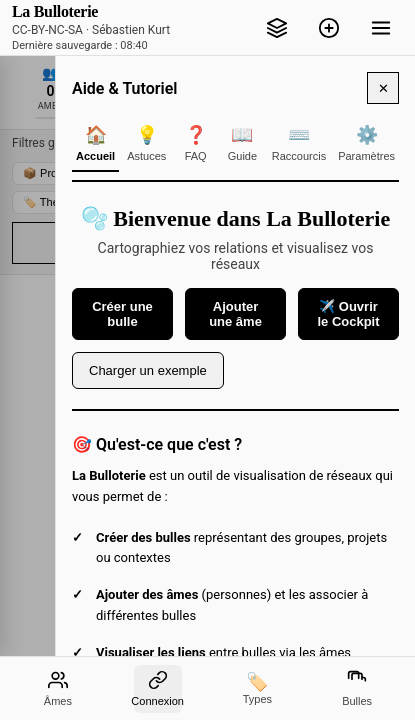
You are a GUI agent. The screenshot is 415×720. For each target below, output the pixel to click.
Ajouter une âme (235, 314)
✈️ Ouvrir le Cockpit (348, 314)
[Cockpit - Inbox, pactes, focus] (277, 28)
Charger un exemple (148, 370)
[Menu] (381, 28)
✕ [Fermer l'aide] (383, 88)
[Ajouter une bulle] (329, 28)
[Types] (257, 689)
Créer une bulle (122, 314)
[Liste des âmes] (58, 689)
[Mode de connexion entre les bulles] (158, 689)
